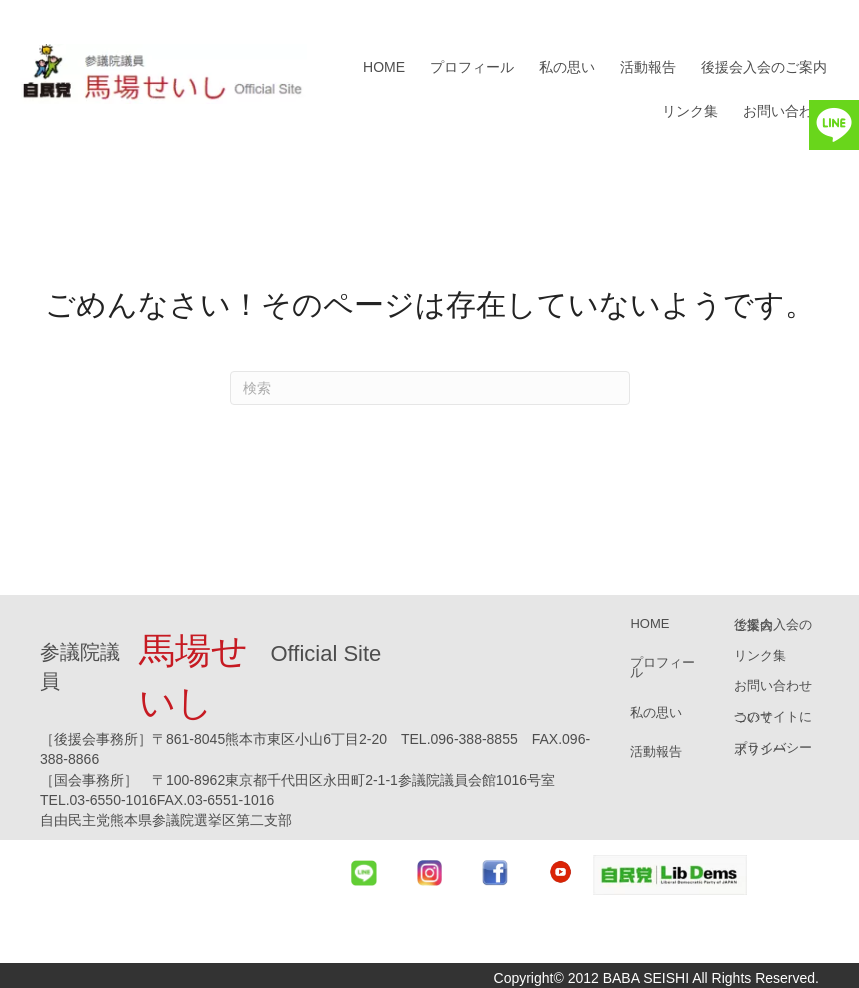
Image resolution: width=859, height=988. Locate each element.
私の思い (567, 67)
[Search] (430, 388)
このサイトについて (773, 717)
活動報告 (648, 67)
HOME (384, 67)
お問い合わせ (785, 111)
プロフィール (472, 67)
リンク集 (690, 111)
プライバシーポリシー (773, 748)
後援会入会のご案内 (764, 67)
